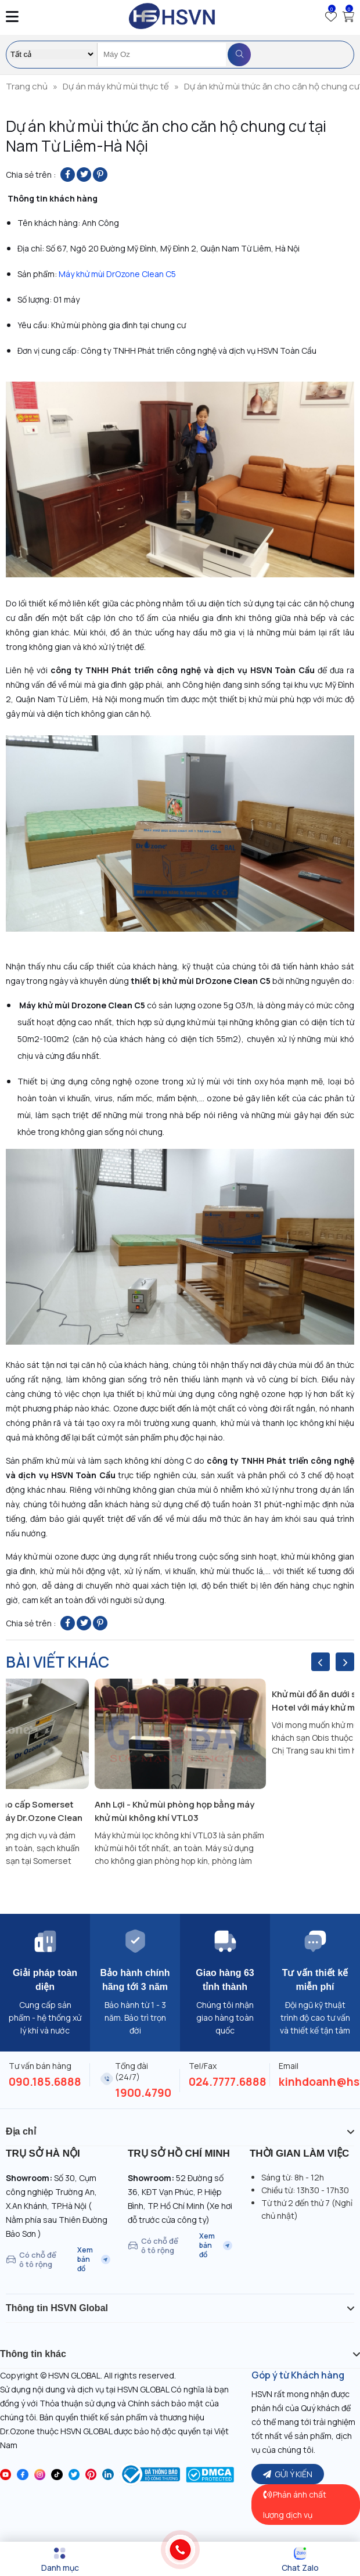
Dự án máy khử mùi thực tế (116, 86)
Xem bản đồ (93, 2259)
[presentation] (320, 1661)
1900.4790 (143, 2092)
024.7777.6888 (228, 2081)
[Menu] (60, 2559)
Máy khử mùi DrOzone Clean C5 (116, 273)
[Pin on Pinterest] (100, 174)
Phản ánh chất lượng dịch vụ (294, 2504)
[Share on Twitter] (84, 174)
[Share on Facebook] (67, 174)
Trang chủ (27, 86)
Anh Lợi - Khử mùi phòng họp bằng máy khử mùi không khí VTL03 (174, 1811)
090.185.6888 (45, 2081)
